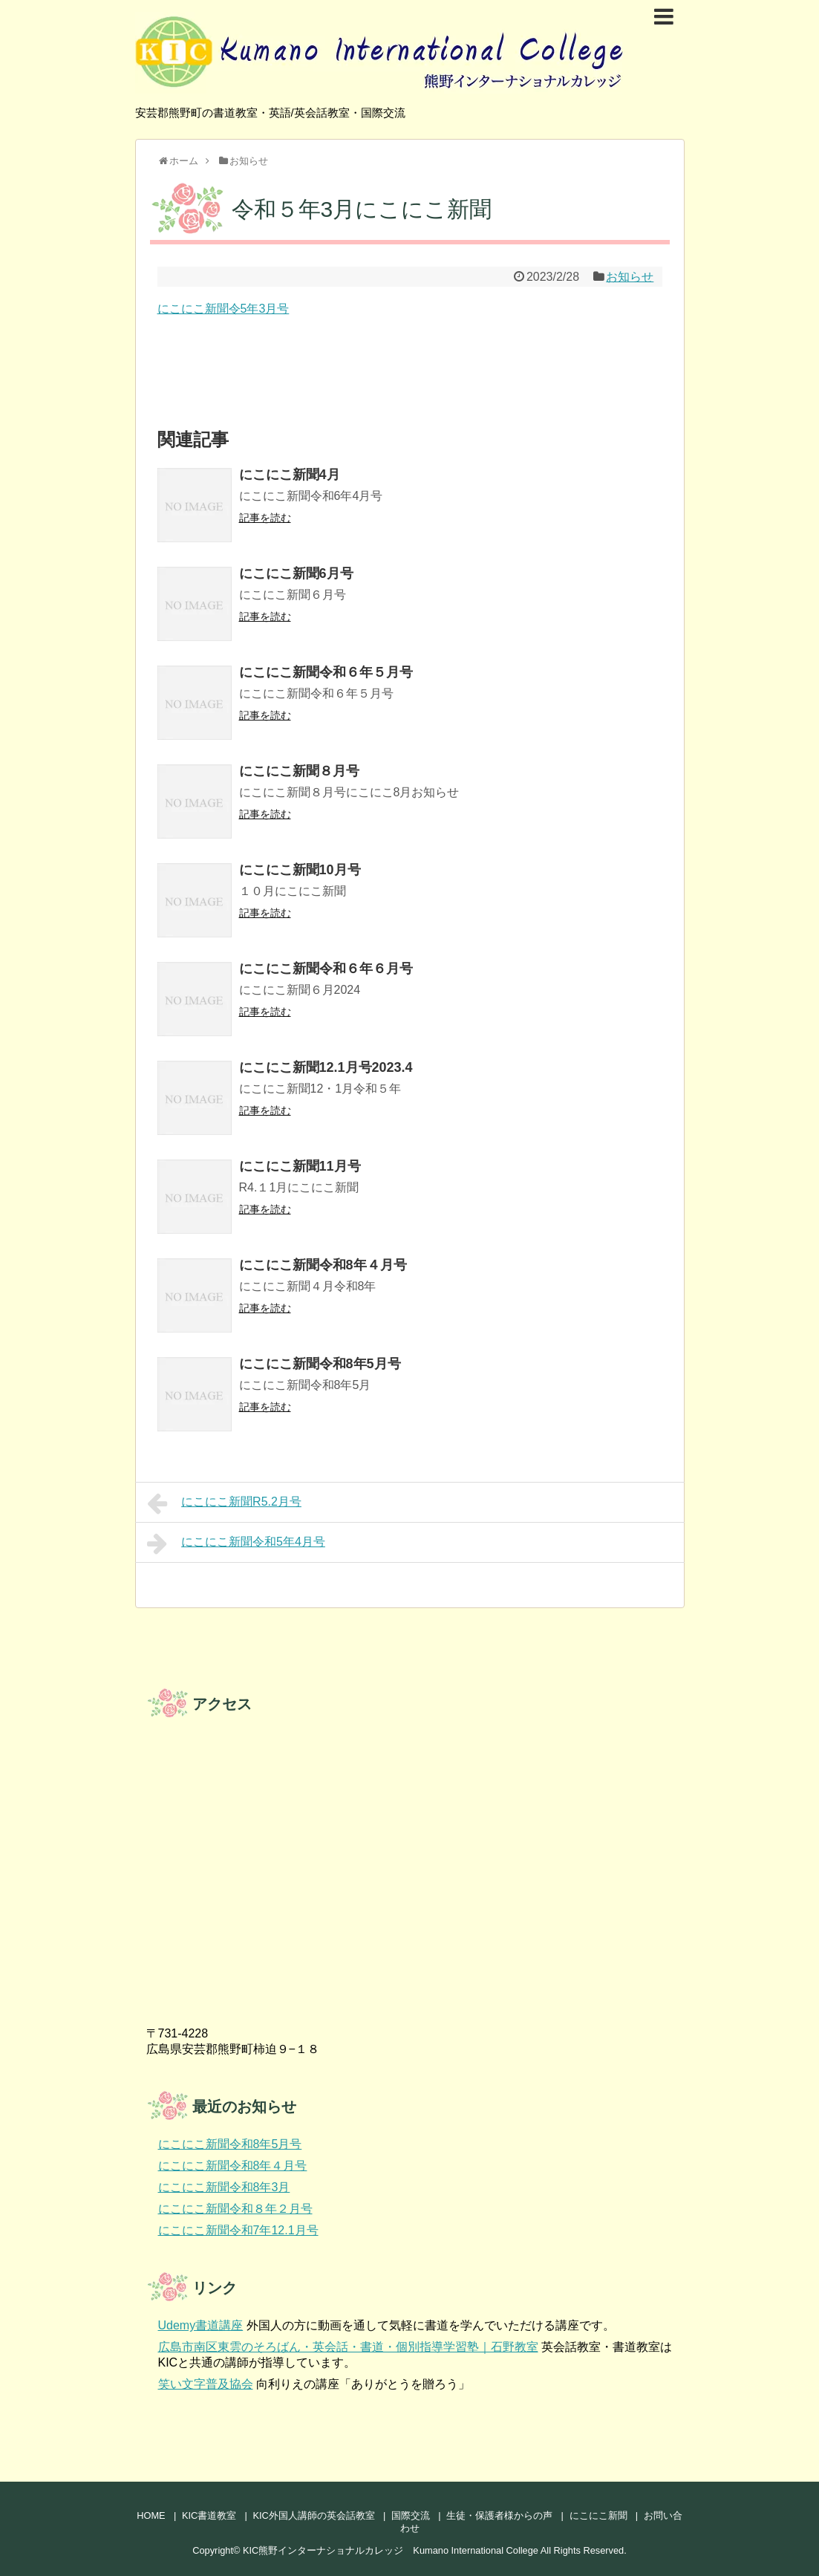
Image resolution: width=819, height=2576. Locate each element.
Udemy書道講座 (201, 2325)
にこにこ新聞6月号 (296, 573)
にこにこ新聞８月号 (299, 771)
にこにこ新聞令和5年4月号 (236, 1543)
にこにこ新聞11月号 (300, 1166)
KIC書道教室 (209, 2515)
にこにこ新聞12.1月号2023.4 (326, 1067)
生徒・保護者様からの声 (499, 2515)
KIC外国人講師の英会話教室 (313, 2515)
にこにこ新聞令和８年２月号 (235, 2208)
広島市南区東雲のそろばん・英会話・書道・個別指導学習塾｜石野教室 (348, 2347)
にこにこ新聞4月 (289, 474)
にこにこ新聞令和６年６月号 (326, 968)
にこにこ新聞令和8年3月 (224, 2187)
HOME (151, 2515)
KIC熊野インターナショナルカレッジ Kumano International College (390, 2550)
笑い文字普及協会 (205, 2384)
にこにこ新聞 (598, 2515)
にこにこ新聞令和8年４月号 (323, 1265)
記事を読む (265, 518)
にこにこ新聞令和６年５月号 (326, 672)
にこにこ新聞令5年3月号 (223, 308)
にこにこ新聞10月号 (300, 869)
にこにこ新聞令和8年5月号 (320, 1363)
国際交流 (410, 2515)
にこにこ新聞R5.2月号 (224, 1503)
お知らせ (629, 276)
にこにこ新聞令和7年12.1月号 (238, 2230)
